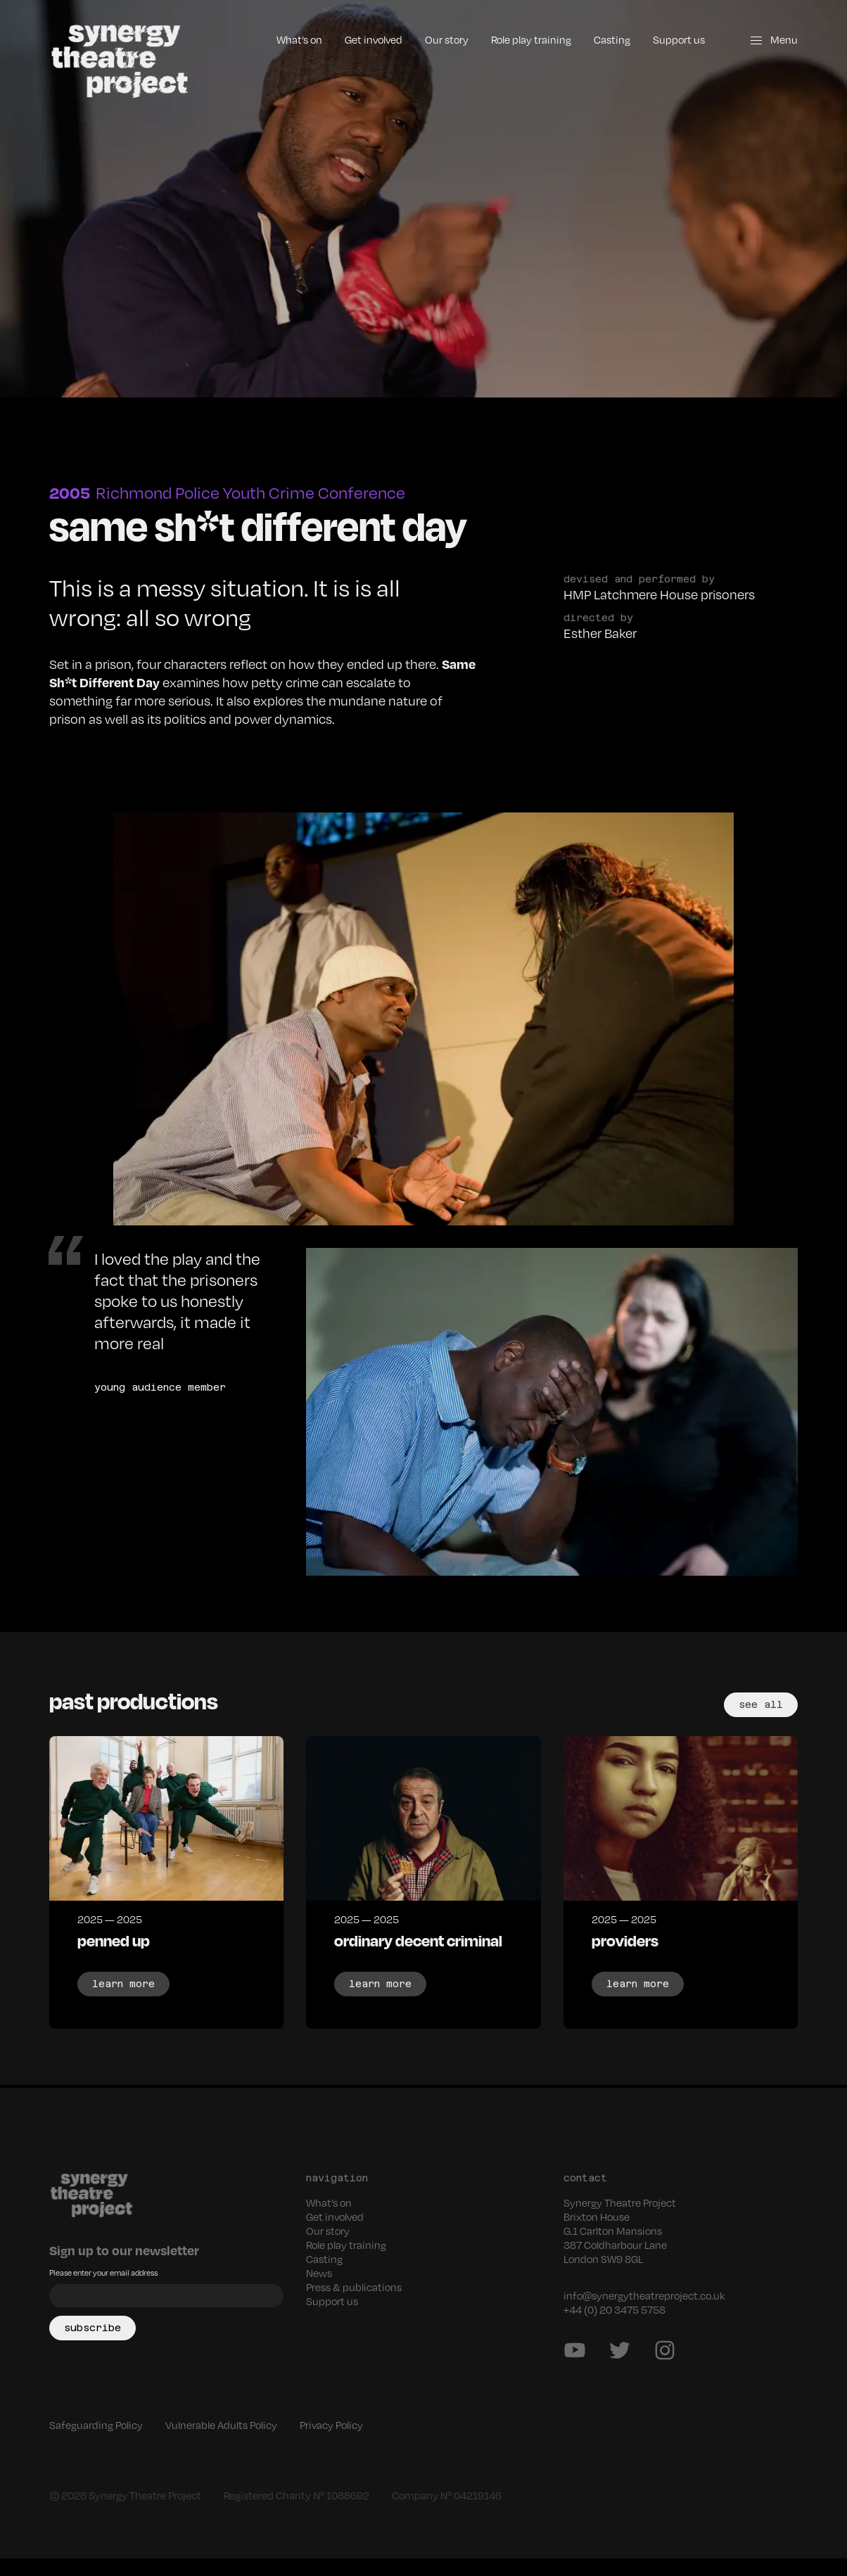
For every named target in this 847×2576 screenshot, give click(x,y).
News (320, 2290)
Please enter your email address (109, 2290)
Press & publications (357, 2304)
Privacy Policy (349, 2442)
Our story (434, 39)
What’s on (278, 39)
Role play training (523, 39)
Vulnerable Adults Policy (232, 2442)
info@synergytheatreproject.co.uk (647, 2313)
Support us (676, 39)
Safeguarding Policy (99, 2442)
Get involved (357, 39)
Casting (608, 39)
